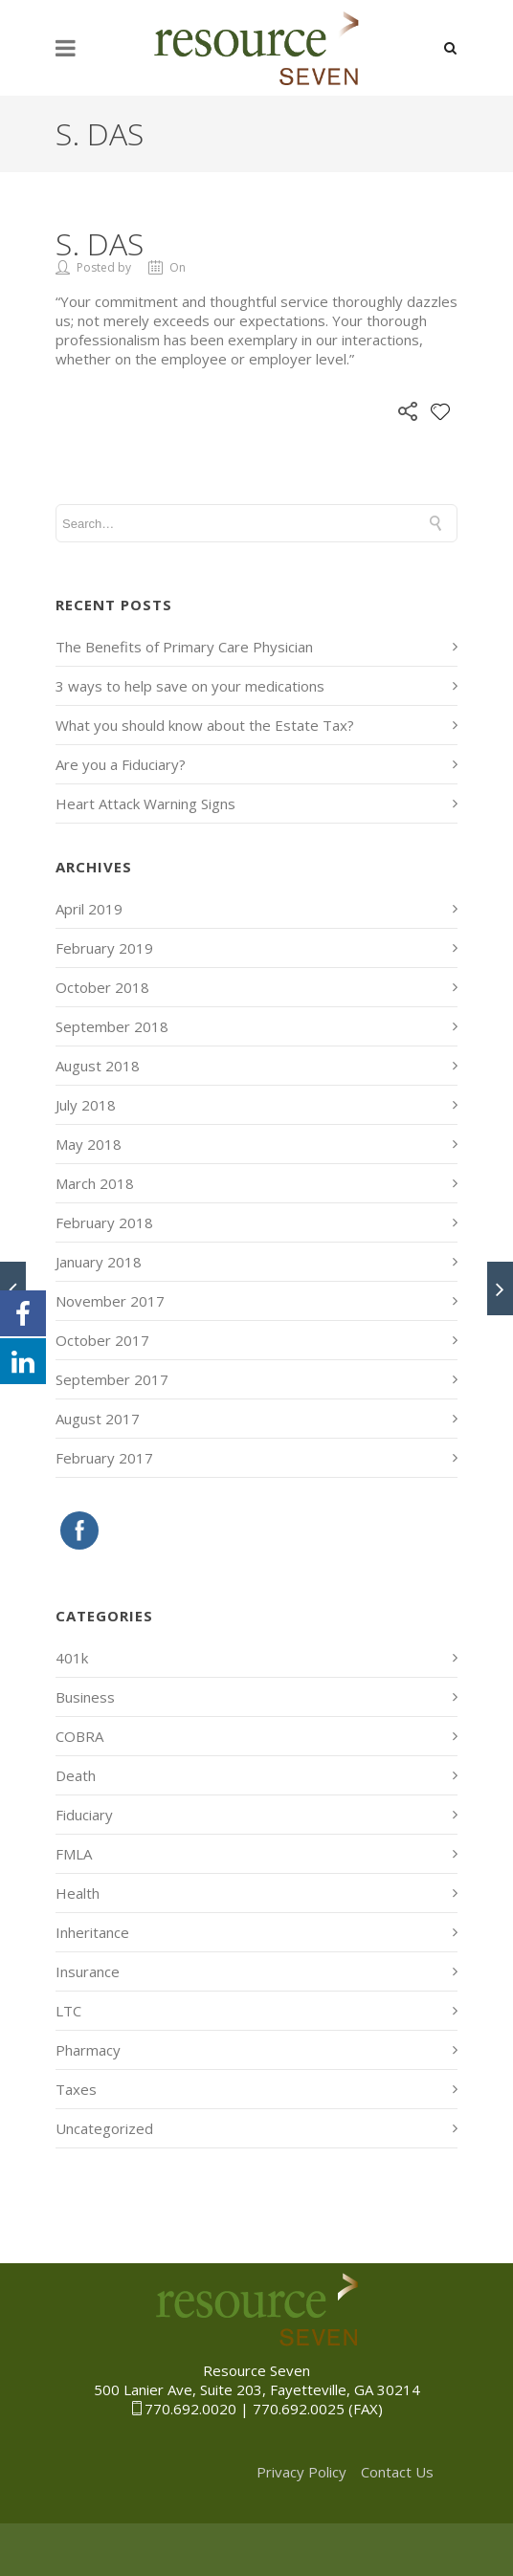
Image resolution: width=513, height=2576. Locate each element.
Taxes (76, 2089)
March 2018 (95, 1183)
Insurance (88, 1971)
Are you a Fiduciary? (121, 764)
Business (85, 1696)
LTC (68, 2010)
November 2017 (110, 1300)
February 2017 (104, 1457)
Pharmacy (88, 2049)
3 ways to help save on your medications (190, 685)
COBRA (79, 1736)
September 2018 (112, 1026)
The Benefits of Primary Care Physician (184, 646)
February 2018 (104, 1222)
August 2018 (98, 1065)
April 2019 (89, 908)
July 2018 (86, 1104)
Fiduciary (84, 1814)
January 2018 (99, 1261)
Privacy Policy (301, 2471)
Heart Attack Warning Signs (145, 803)
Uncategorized (104, 2128)
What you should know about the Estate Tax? (205, 725)
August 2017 (98, 1418)
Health (78, 1893)
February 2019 (104, 948)
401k (72, 1657)
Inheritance (92, 1932)
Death (76, 1775)
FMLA (74, 1853)
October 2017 (102, 1340)
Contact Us (397, 2471)
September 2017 (112, 1379)
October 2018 (102, 987)
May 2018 (89, 1144)
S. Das (100, 243)
